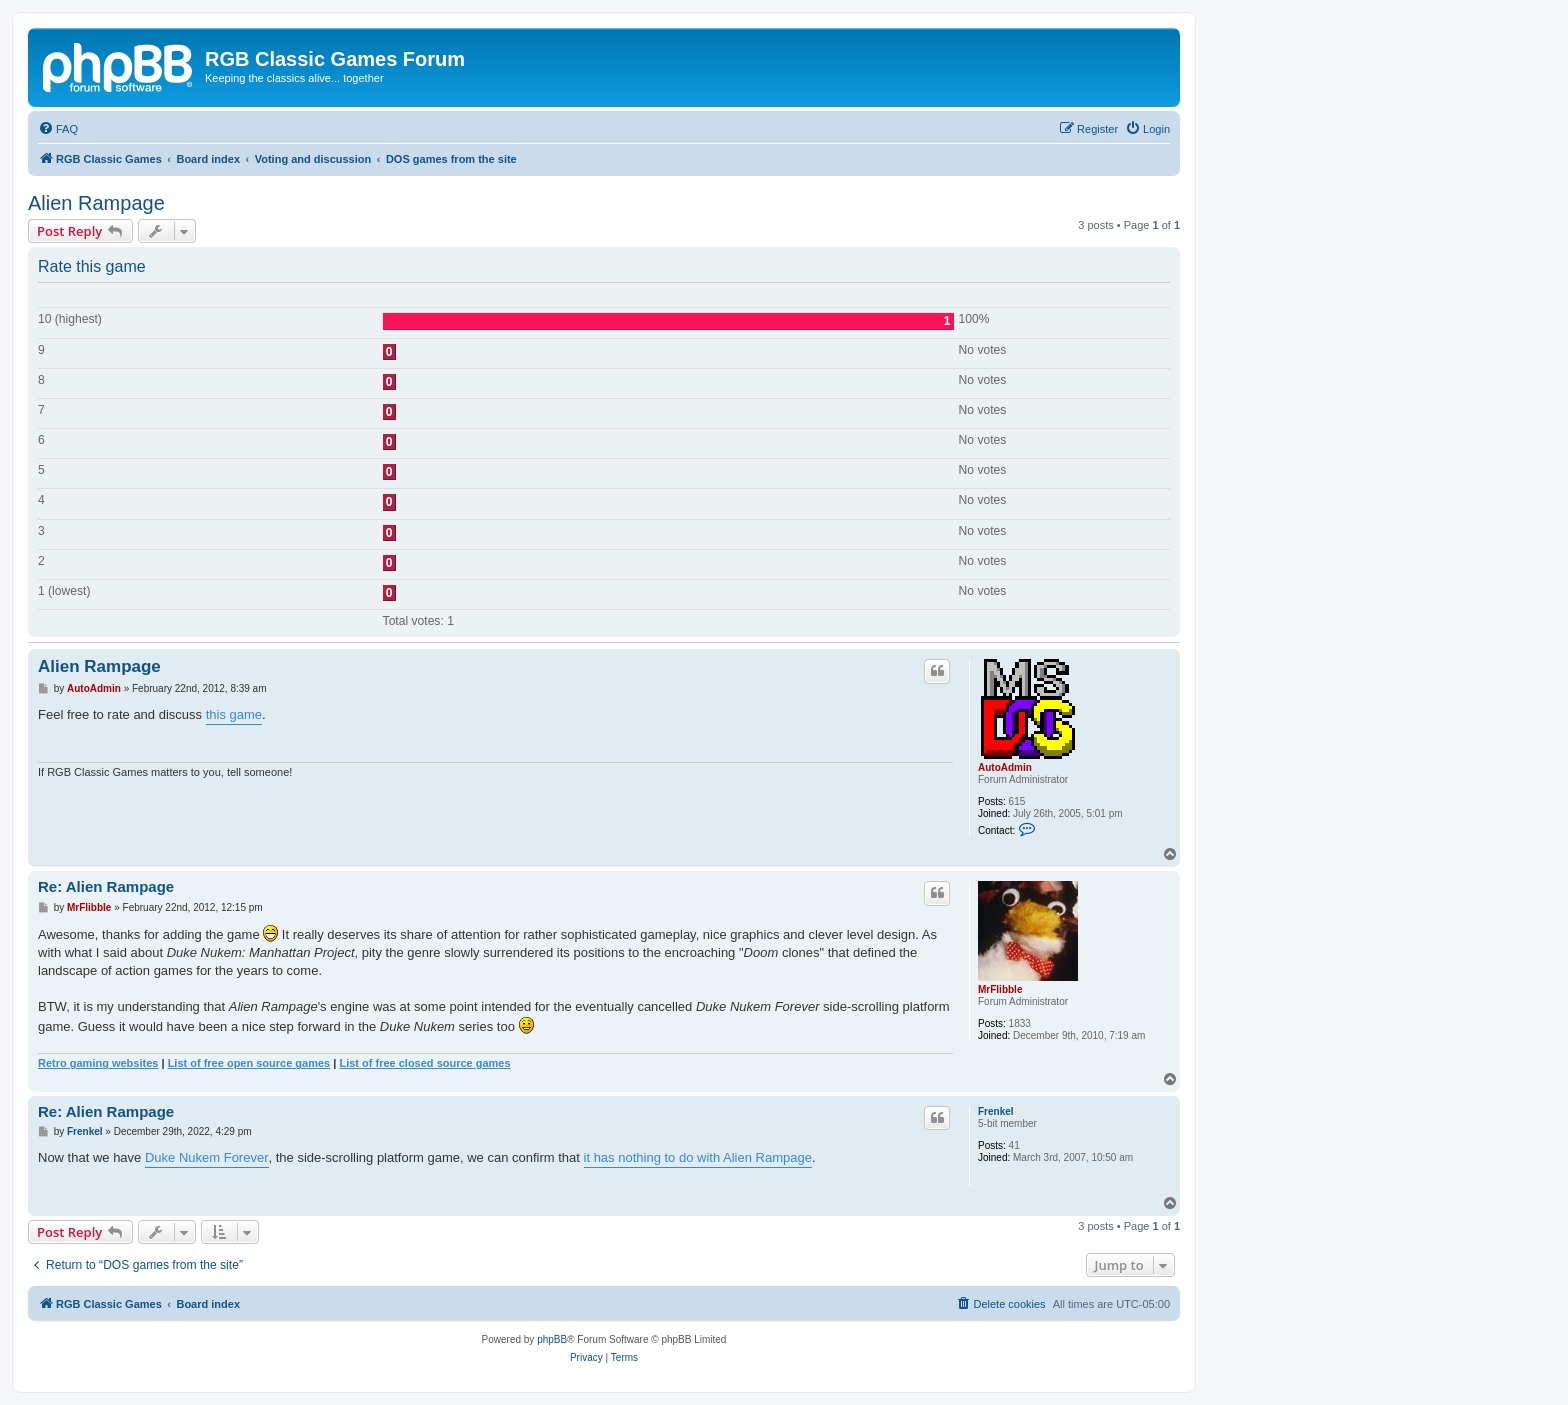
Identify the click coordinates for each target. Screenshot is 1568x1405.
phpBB (552, 1339)
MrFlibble (1000, 989)
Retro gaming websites (98, 1063)
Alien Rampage (96, 203)
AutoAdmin (1005, 767)
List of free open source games (249, 1063)
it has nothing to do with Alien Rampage (698, 1157)
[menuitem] (58, 129)
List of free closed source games (424, 1063)
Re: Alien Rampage (106, 886)
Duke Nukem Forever (207, 1157)
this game (234, 714)
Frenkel (996, 1111)
